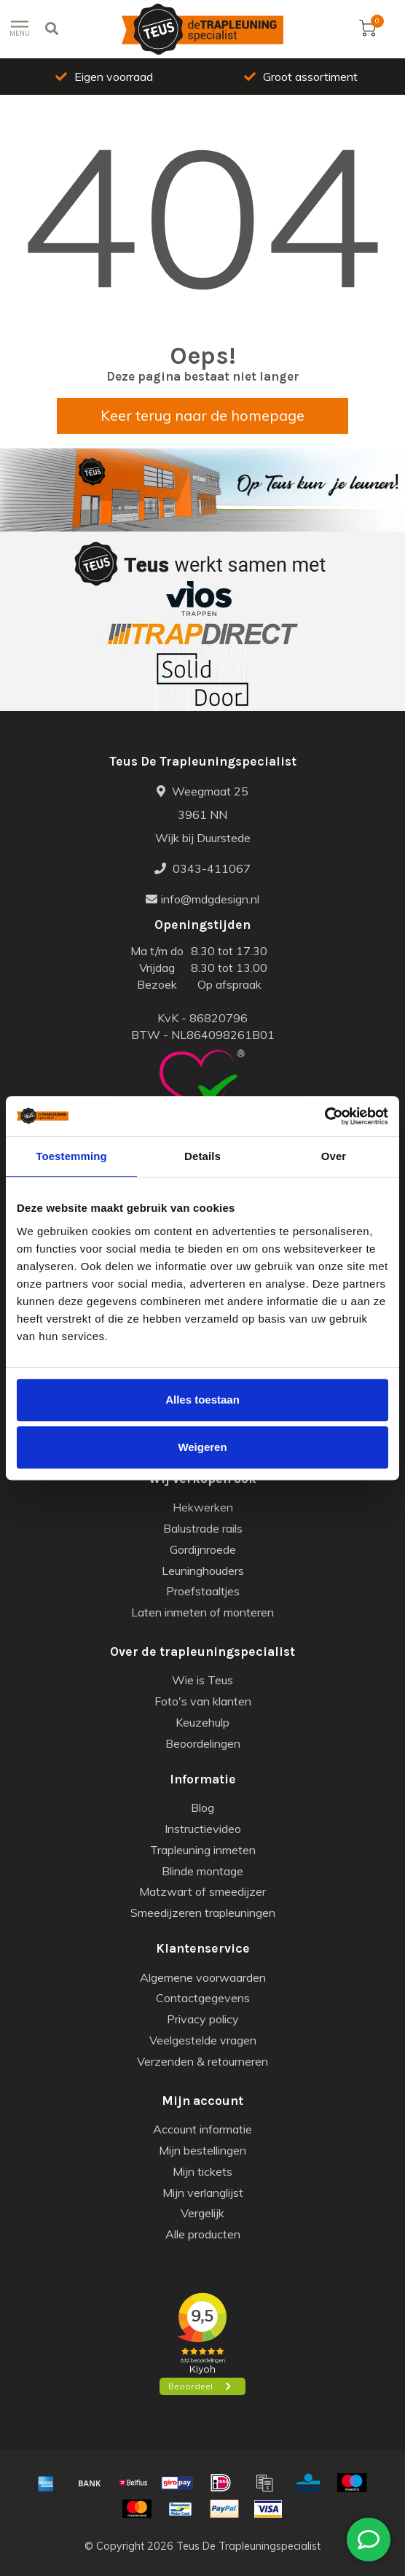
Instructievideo (203, 1828)
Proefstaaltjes (203, 1591)
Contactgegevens (203, 1998)
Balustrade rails (203, 1528)
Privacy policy (203, 2019)
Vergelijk (202, 2213)
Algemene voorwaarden (203, 1977)
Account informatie (202, 2129)
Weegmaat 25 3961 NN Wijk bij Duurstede (203, 814)
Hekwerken (203, 1507)
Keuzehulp (202, 1722)
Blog (202, 1807)
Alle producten (202, 2234)
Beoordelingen (202, 1743)
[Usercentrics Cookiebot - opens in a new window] (324, 1116)
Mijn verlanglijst (202, 2192)
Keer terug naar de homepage (202, 415)
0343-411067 (202, 868)
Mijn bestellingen (202, 2150)
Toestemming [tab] (71, 1156)
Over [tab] (334, 1156)
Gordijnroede (203, 1549)
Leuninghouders (203, 1570)
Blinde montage (202, 1871)
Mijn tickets (202, 2171)
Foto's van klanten (202, 1701)
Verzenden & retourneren (202, 2061)
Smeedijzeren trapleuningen (202, 1912)
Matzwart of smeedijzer (202, 1891)
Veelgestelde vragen (202, 2040)
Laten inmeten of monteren (202, 1612)
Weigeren (202, 1447)
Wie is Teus (202, 1680)
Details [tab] (202, 1156)
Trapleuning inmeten (203, 1849)
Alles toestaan (202, 1399)
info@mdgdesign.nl (202, 899)
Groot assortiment (301, 76)
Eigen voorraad (104, 76)
